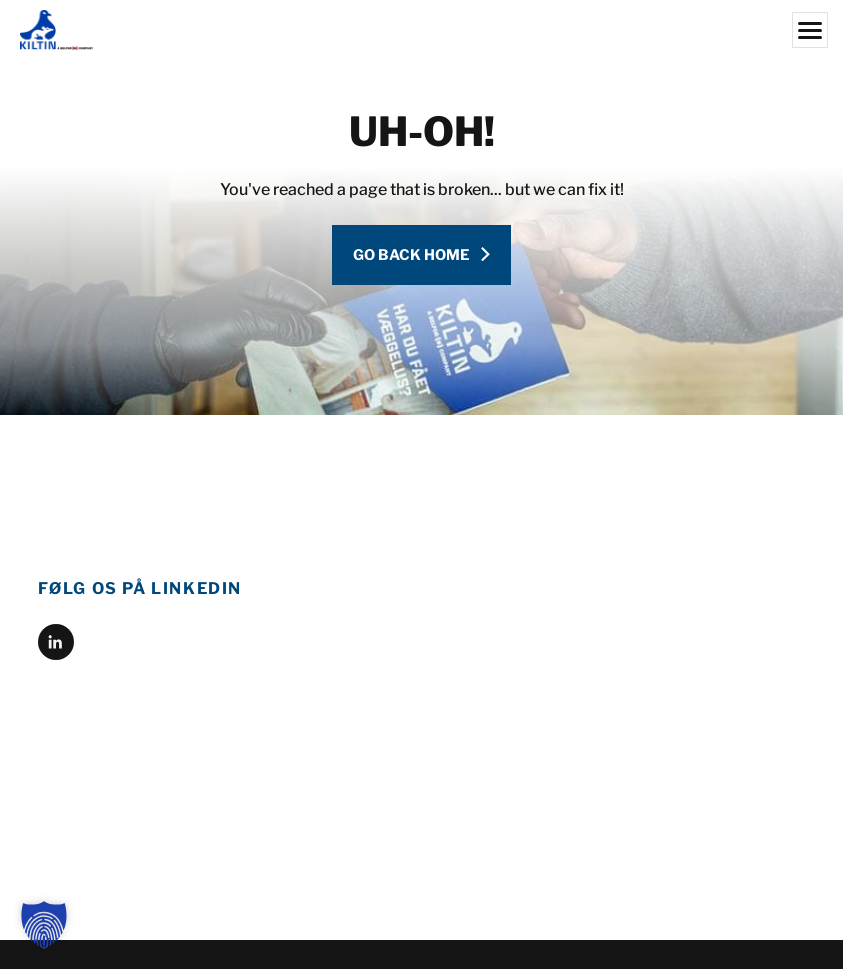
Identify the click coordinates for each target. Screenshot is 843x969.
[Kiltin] (421, 30)
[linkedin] (56, 642)
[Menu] (810, 30)
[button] (44, 925)
